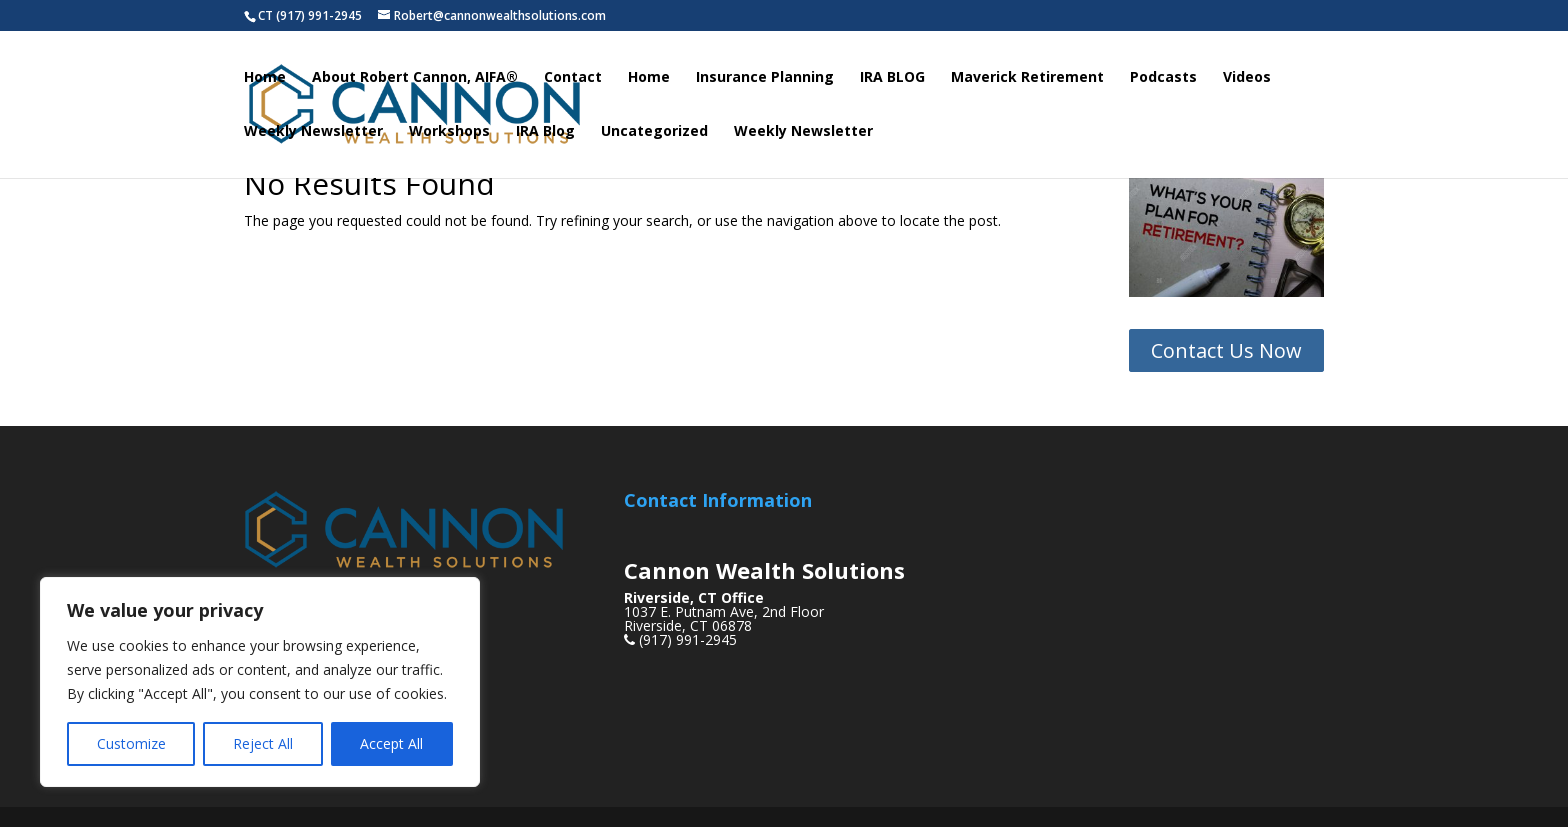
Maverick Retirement (1027, 78)
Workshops (449, 132)
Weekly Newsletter (313, 132)
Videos (1247, 78)
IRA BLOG (892, 78)
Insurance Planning (765, 78)
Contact (573, 78)
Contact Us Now (1226, 350)
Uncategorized (654, 132)
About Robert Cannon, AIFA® (415, 78)
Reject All (263, 743)
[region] (260, 682)
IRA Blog (545, 132)
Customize (131, 743)
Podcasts (1163, 78)
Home (265, 78)
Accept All (391, 743)
